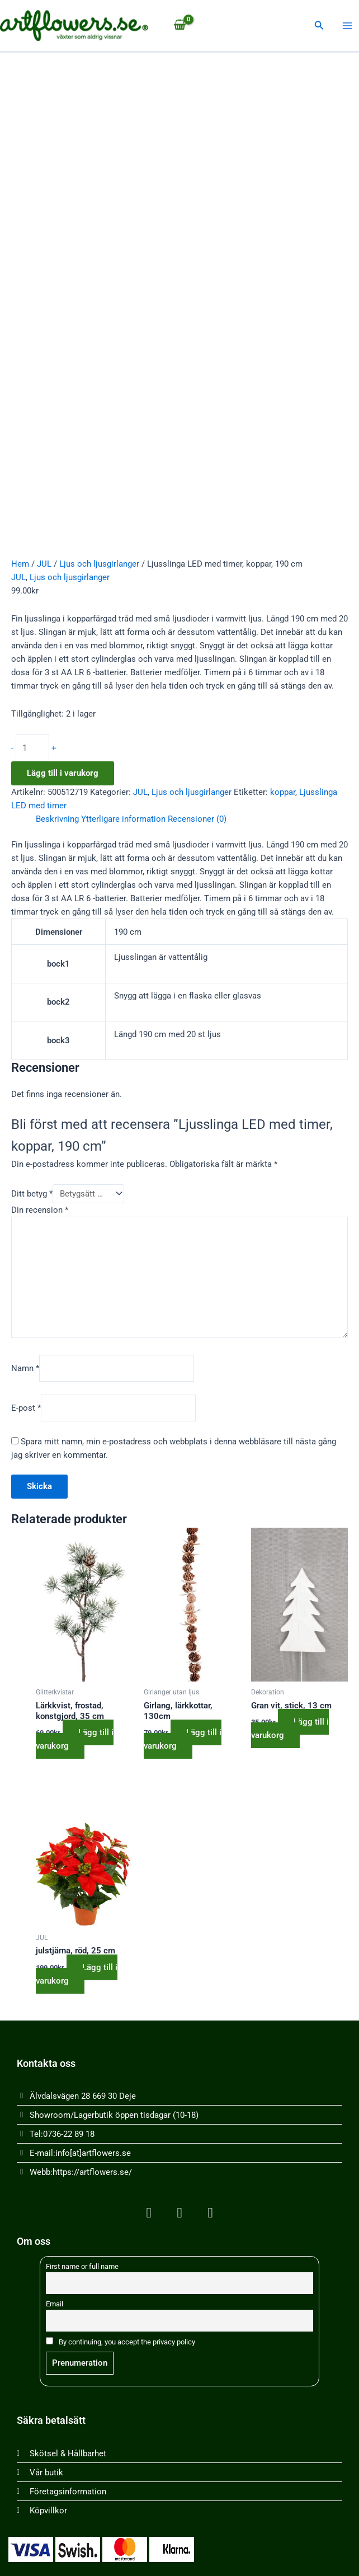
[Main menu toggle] (347, 25)
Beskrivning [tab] (57, 819)
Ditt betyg (32, 1194)
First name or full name (82, 2266)
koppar (282, 792)
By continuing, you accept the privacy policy (120, 2341)
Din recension (39, 1210)
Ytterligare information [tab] (123, 819)
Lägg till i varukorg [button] (75, 1739)
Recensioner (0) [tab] (197, 819)
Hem (20, 564)
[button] (319, 25)
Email (54, 2304)
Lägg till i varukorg (62, 773)
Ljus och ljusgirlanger (99, 564)
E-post (26, 1408)
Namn (25, 1368)
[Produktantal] (32, 747)
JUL (44, 564)
